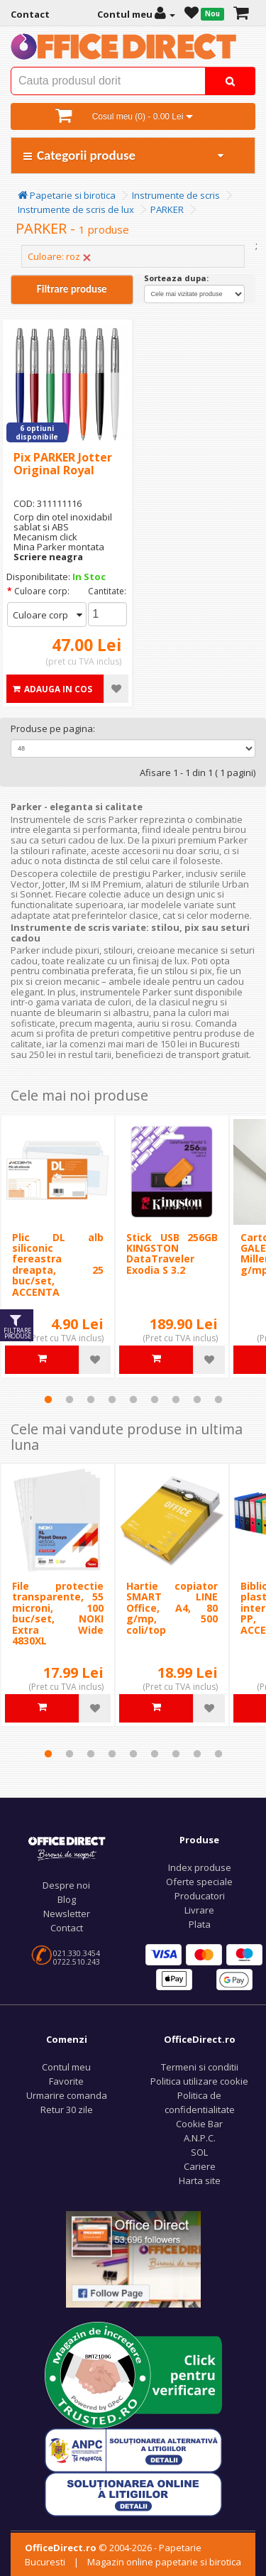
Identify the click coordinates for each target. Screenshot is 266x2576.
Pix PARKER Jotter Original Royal (62, 463)
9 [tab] (218, 1399)
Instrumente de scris (176, 195)
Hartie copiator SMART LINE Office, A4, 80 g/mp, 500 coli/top (172, 1608)
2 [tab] (69, 1399)
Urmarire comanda (66, 2095)
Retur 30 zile (66, 2109)
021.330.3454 (76, 1953)
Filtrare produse (72, 289)
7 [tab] (176, 1399)
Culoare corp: (42, 591)
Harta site (200, 2180)
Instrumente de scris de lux (76, 209)
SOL (199, 2152)
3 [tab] (91, 1399)
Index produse (199, 1867)
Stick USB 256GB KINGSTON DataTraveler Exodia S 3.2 (172, 1253)
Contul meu (66, 2067)
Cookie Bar (199, 2123)
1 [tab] (48, 1399)
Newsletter (66, 1913)
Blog (66, 1899)
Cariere (200, 2166)
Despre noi (66, 1885)
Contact (66, 1927)
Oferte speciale (199, 1881)
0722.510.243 (76, 1962)
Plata (200, 1924)
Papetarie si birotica (67, 195)
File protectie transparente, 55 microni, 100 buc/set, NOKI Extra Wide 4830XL (58, 1613)
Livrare (199, 1910)
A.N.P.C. (200, 2138)
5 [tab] (133, 1399)
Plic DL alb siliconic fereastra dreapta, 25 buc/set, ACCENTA (58, 1264)
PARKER (167, 209)
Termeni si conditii (199, 2067)
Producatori (199, 1895)
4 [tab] (112, 1399)
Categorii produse (124, 155)
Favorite (66, 2081)
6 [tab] (154, 1399)
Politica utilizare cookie (199, 2081)
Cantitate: (107, 591)
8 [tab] (197, 1399)
